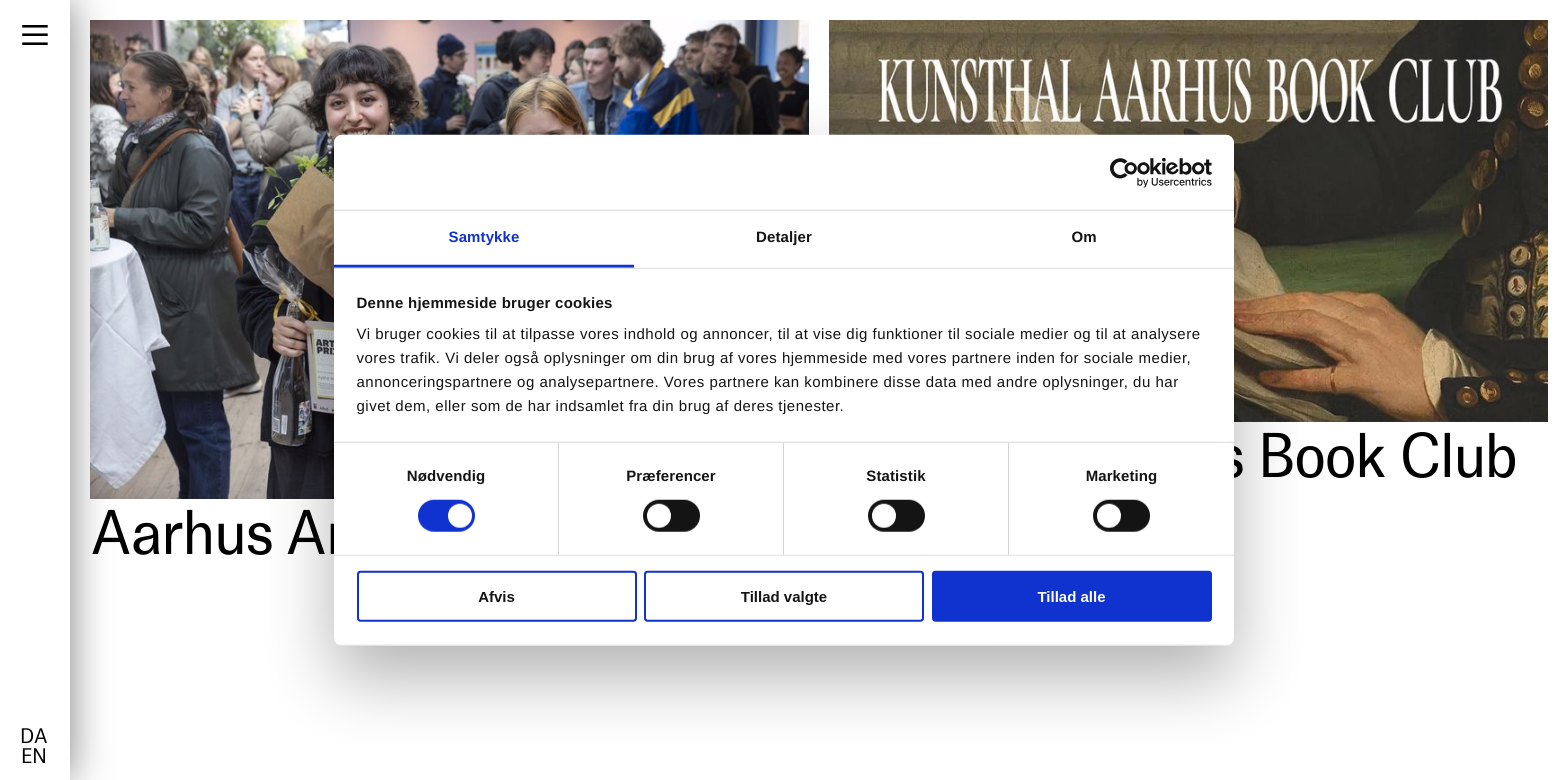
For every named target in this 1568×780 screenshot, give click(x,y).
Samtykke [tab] (484, 237)
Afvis (496, 596)
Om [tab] (1083, 237)
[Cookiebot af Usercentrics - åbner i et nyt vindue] (1124, 172)
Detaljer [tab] (784, 237)
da (33, 738)
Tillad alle (1071, 596)
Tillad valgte (784, 596)
